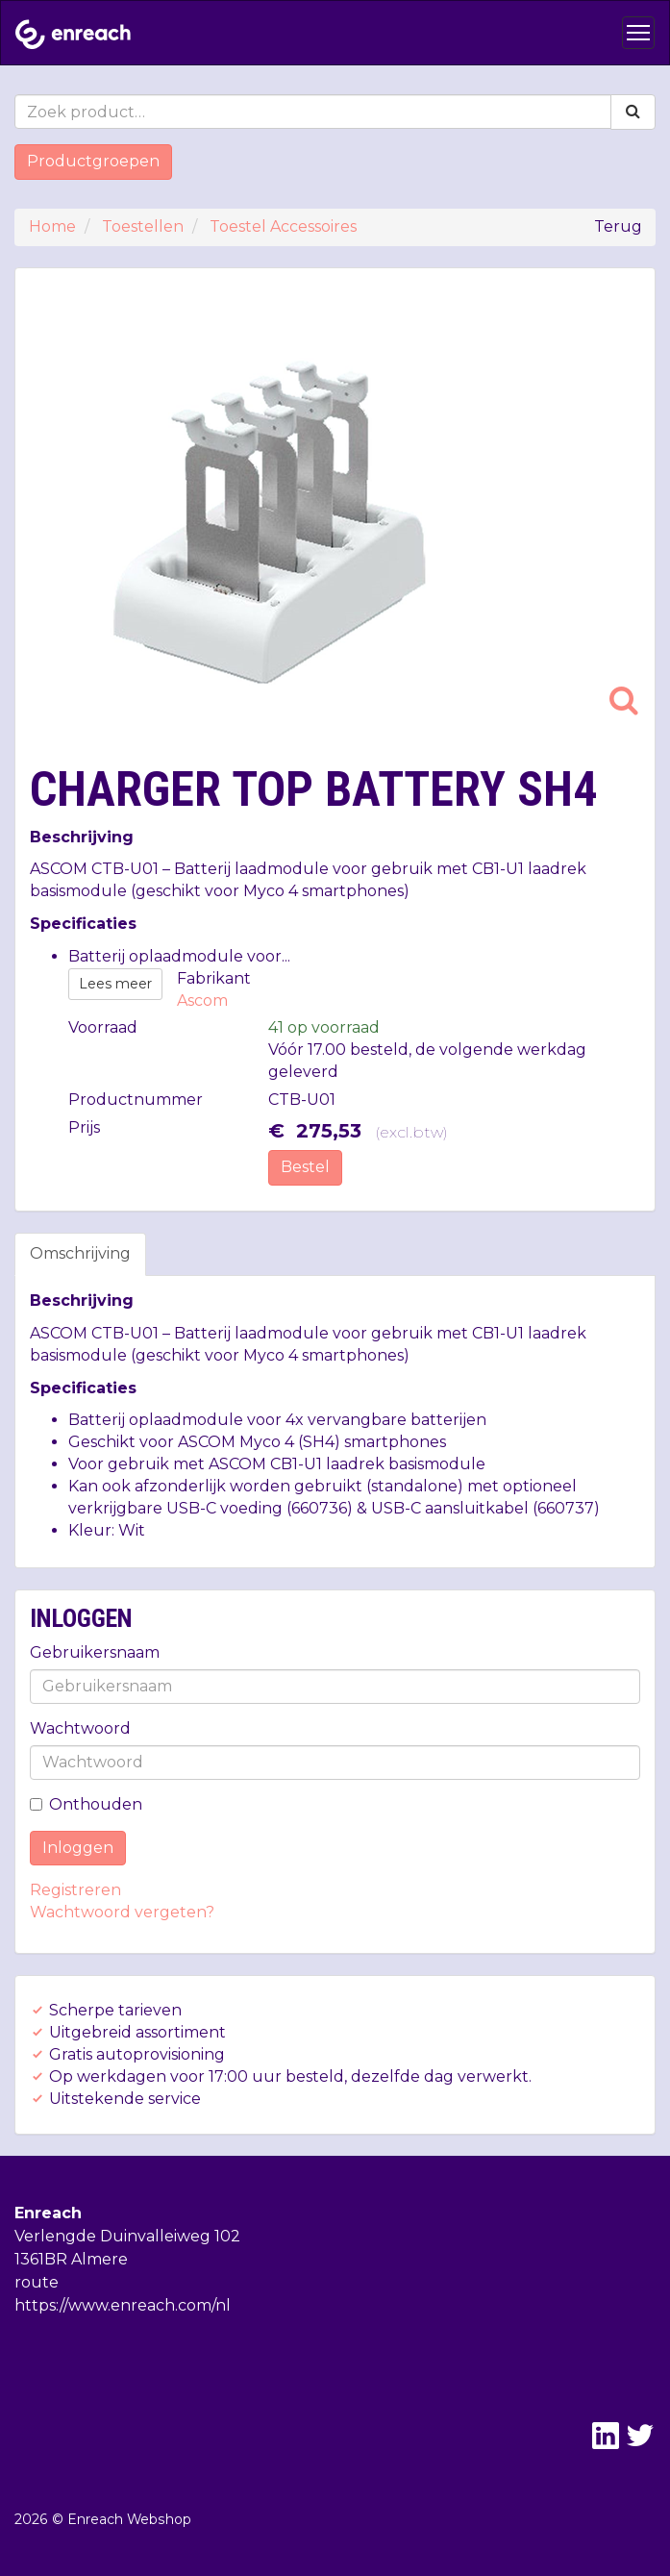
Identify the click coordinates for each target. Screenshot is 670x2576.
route (36, 2282)
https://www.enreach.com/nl (122, 2305)
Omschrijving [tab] (80, 1253)
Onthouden (86, 1804)
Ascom (202, 1000)
